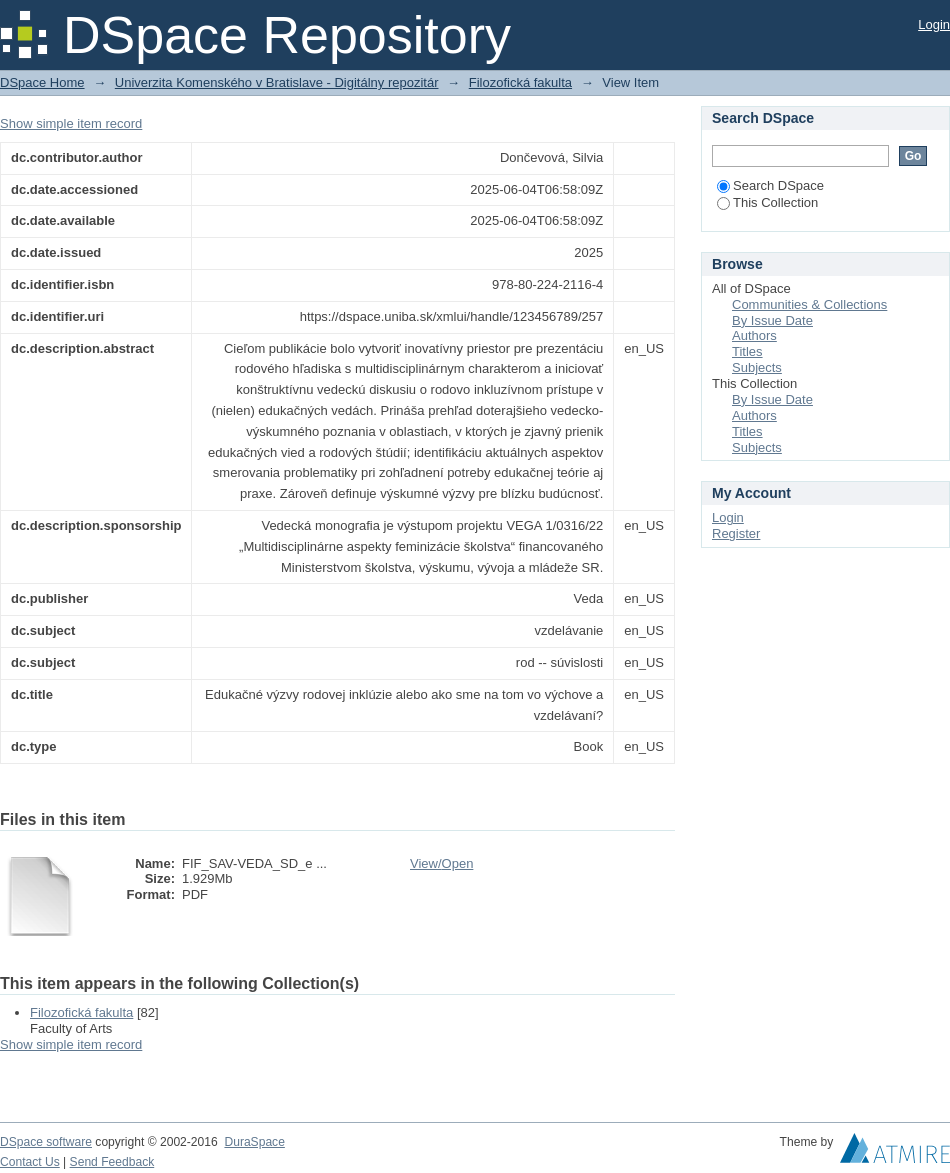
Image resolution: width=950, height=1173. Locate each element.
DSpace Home (42, 82)
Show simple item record (71, 123)
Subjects (757, 367)
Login (934, 24)
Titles (747, 351)
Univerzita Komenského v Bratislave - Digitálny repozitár (277, 82)
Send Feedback (112, 1162)
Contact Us (30, 1162)
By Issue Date (772, 320)
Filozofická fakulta (520, 82)
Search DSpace (770, 185)
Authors (754, 335)
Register (736, 533)
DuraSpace (254, 1142)
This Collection (767, 202)
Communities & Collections (809, 304)
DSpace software (46, 1142)
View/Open (441, 863)
